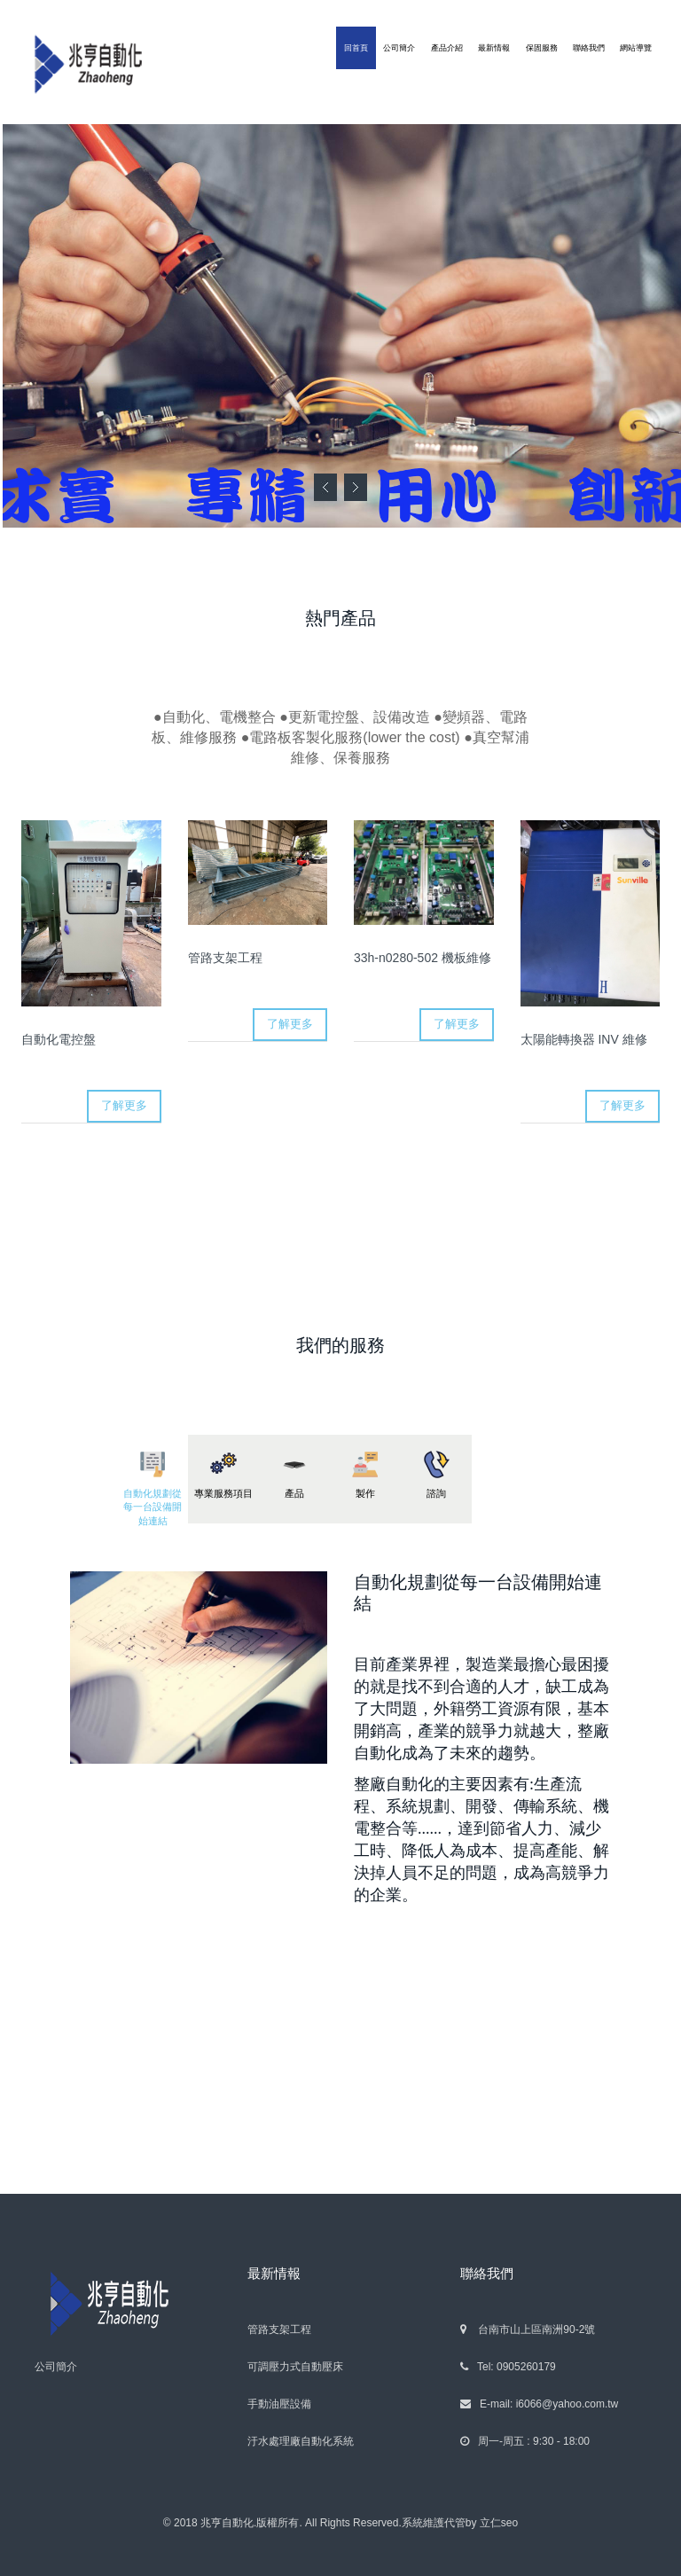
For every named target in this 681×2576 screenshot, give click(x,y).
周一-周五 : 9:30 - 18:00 (525, 2441)
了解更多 (124, 1105)
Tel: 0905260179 (508, 2367)
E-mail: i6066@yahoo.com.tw (539, 2404)
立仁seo (499, 2523)
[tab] (152, 1479)
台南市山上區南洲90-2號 (527, 2329)
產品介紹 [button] (447, 47)
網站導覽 (636, 47)
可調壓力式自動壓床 (295, 2367)
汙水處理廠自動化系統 (300, 2441)
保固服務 (542, 47)
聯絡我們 (589, 47)
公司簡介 (399, 47)
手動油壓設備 (279, 2404)
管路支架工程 (279, 2329)
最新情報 (494, 47)
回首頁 (356, 47)
